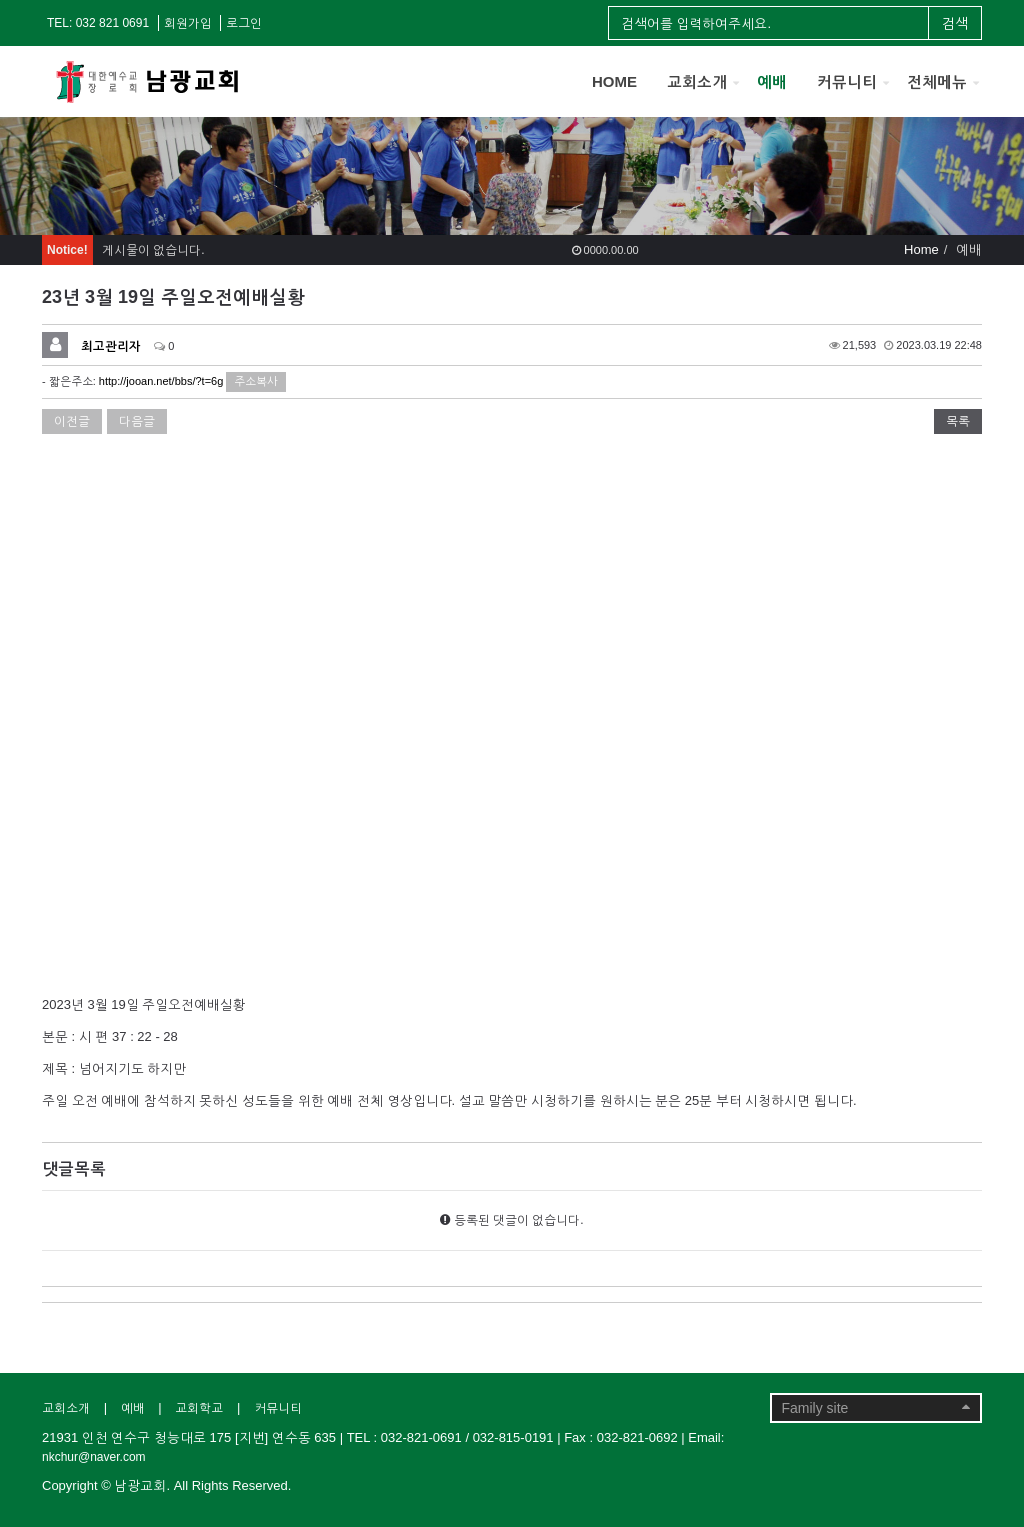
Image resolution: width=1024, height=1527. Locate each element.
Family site (876, 1407)
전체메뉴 (937, 81)
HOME (614, 81)
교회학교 (199, 1408)
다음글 (137, 421)
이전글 (72, 421)
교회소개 (697, 81)
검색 (955, 23)
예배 (772, 81)
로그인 (244, 23)
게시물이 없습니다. (153, 250)
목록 (958, 421)
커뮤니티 (847, 81)
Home (921, 249)
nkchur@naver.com (94, 1457)
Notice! (67, 250)
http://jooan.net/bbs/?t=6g (161, 381)
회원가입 (188, 23)
